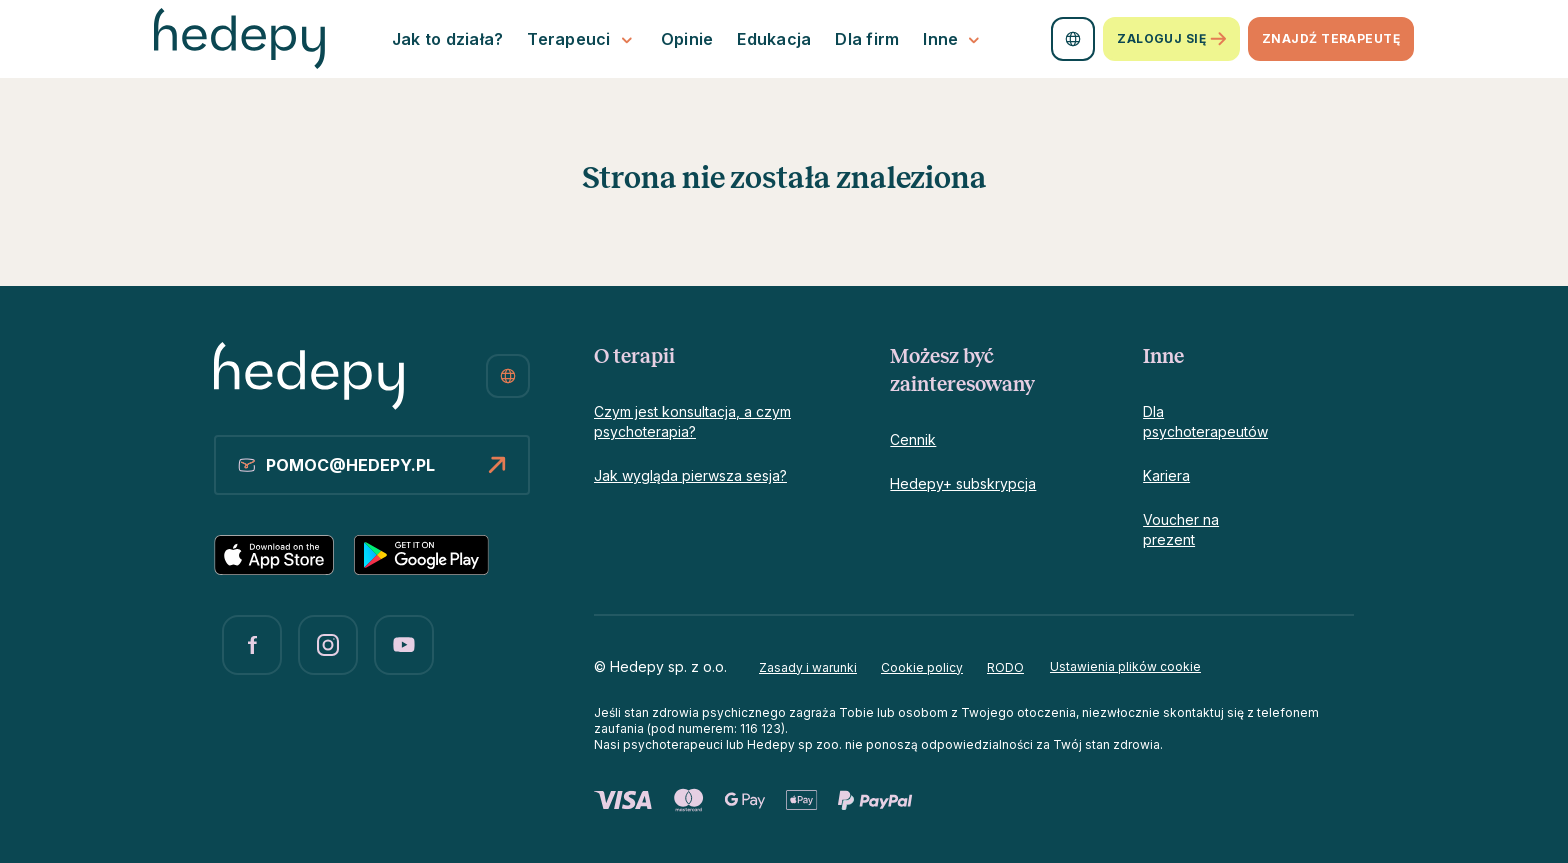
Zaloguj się (1171, 39)
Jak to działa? (448, 39)
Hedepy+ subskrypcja (963, 483)
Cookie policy (922, 667)
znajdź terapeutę (1331, 38)
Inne (953, 39)
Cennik (913, 439)
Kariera (1166, 475)
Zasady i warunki (808, 667)
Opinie (687, 39)
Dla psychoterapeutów (1205, 421)
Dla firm (867, 39)
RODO (1005, 667)
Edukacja (774, 39)
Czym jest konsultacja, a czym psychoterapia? (692, 421)
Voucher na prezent (1181, 529)
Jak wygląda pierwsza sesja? (690, 475)
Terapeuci (581, 39)
